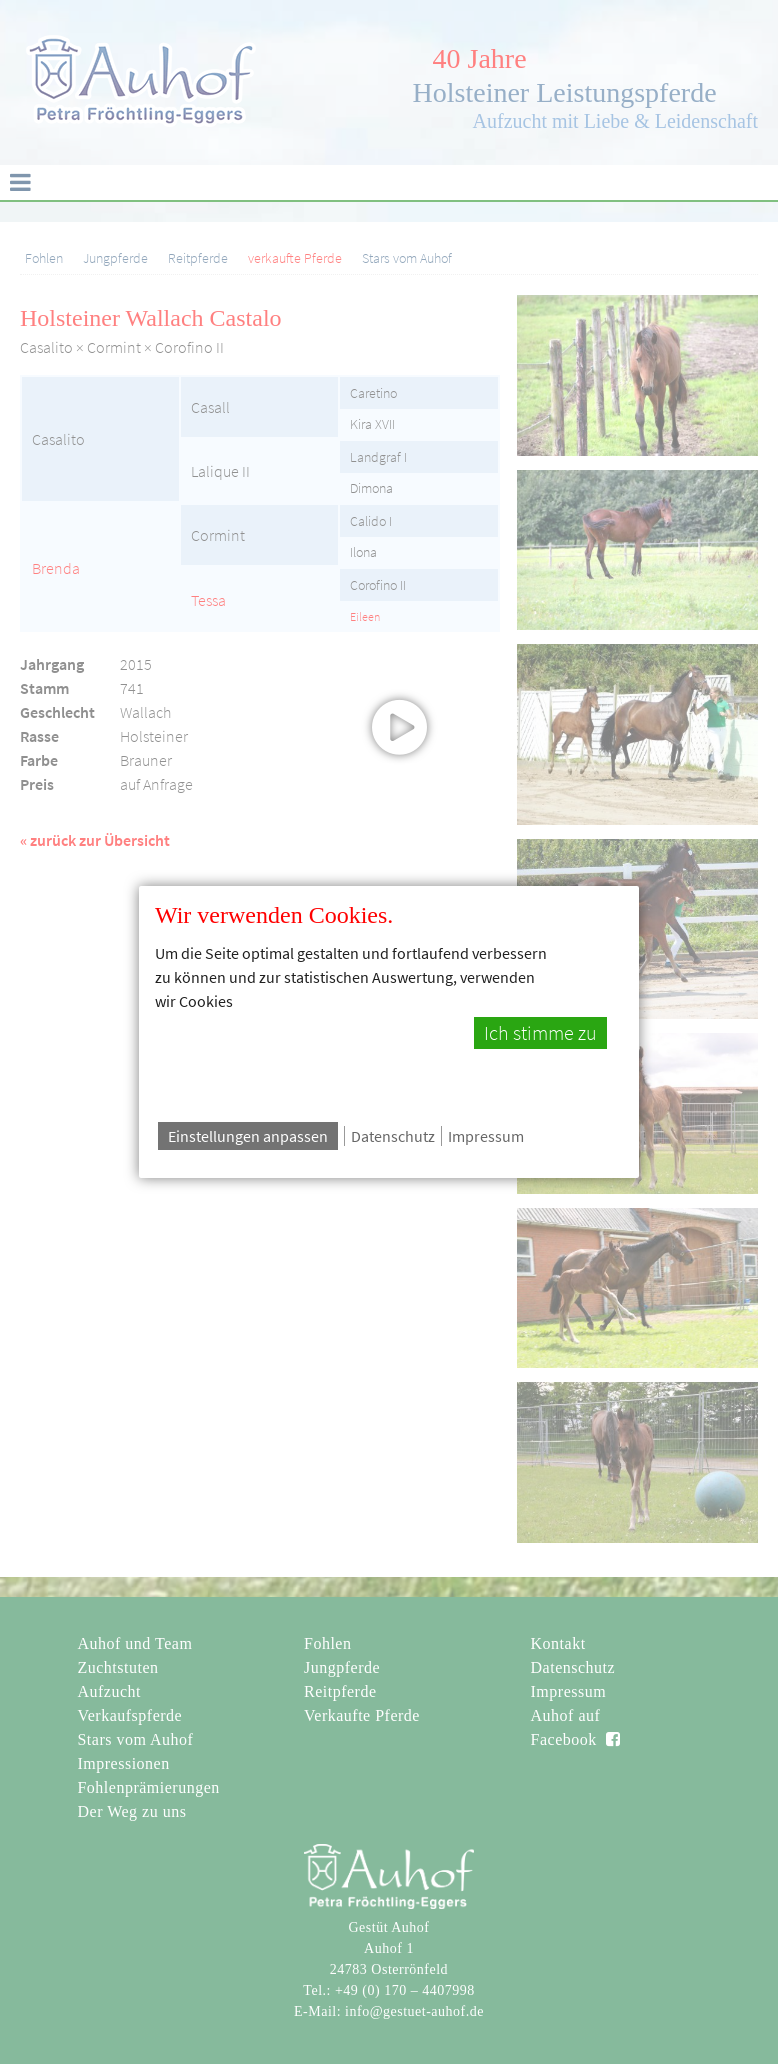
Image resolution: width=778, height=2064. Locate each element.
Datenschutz (393, 1136)
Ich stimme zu (540, 1033)
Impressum (486, 1136)
